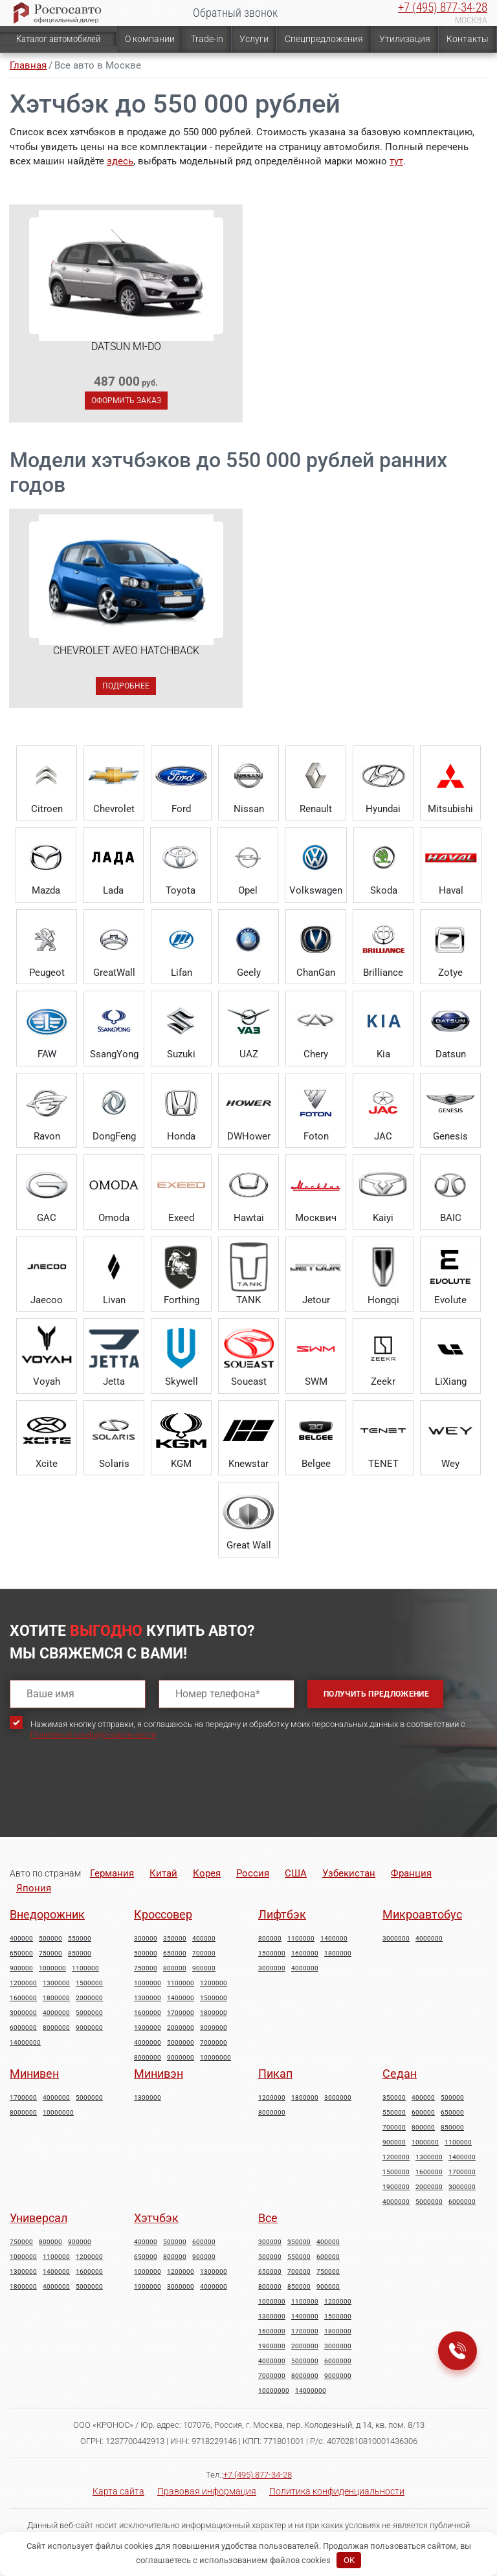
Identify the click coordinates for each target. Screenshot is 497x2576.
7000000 (213, 2043)
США (296, 1873)
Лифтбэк (282, 1914)
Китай (163, 1873)
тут (396, 161)
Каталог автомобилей (58, 39)
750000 (50, 1953)
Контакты (468, 39)
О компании (150, 39)
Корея (207, 1873)
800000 (174, 1968)
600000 (423, 2112)
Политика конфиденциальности (336, 2491)
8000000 (56, 2028)
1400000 (180, 1998)
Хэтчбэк (156, 2218)
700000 (203, 1953)
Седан (399, 2073)
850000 (79, 1953)
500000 (50, 1938)
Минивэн (158, 2073)
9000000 (89, 2028)
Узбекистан (348, 1873)
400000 (21, 1938)
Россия (252, 1873)
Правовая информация (206, 2491)
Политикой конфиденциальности (93, 1734)
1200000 (23, 1983)
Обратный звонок (235, 12)
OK (349, 2560)
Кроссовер (163, 1914)
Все (268, 2218)
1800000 (56, 1998)
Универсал (38, 2218)
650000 (21, 1953)
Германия (112, 1873)
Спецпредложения (324, 39)
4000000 (56, 2013)
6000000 (23, 2028)
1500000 (89, 1983)
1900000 (147, 2028)
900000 (21, 1968)
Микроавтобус (422, 1914)
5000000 (89, 2013)
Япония (33, 1888)
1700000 (180, 2013)
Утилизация (404, 39)
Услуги (254, 39)
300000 (145, 1938)
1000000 (52, 1968)
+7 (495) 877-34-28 (442, 7)
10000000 (215, 2057)
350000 (174, 1938)
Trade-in (207, 39)
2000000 (89, 1998)
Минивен (34, 2073)
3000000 (23, 2013)
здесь (120, 161)
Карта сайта (118, 2491)
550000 (79, 1938)
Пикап (275, 2073)
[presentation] (108, 1799)
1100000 (85, 1968)
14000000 (25, 2043)
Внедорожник (47, 1914)
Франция (411, 1873)
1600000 (23, 1998)
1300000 (56, 1983)
